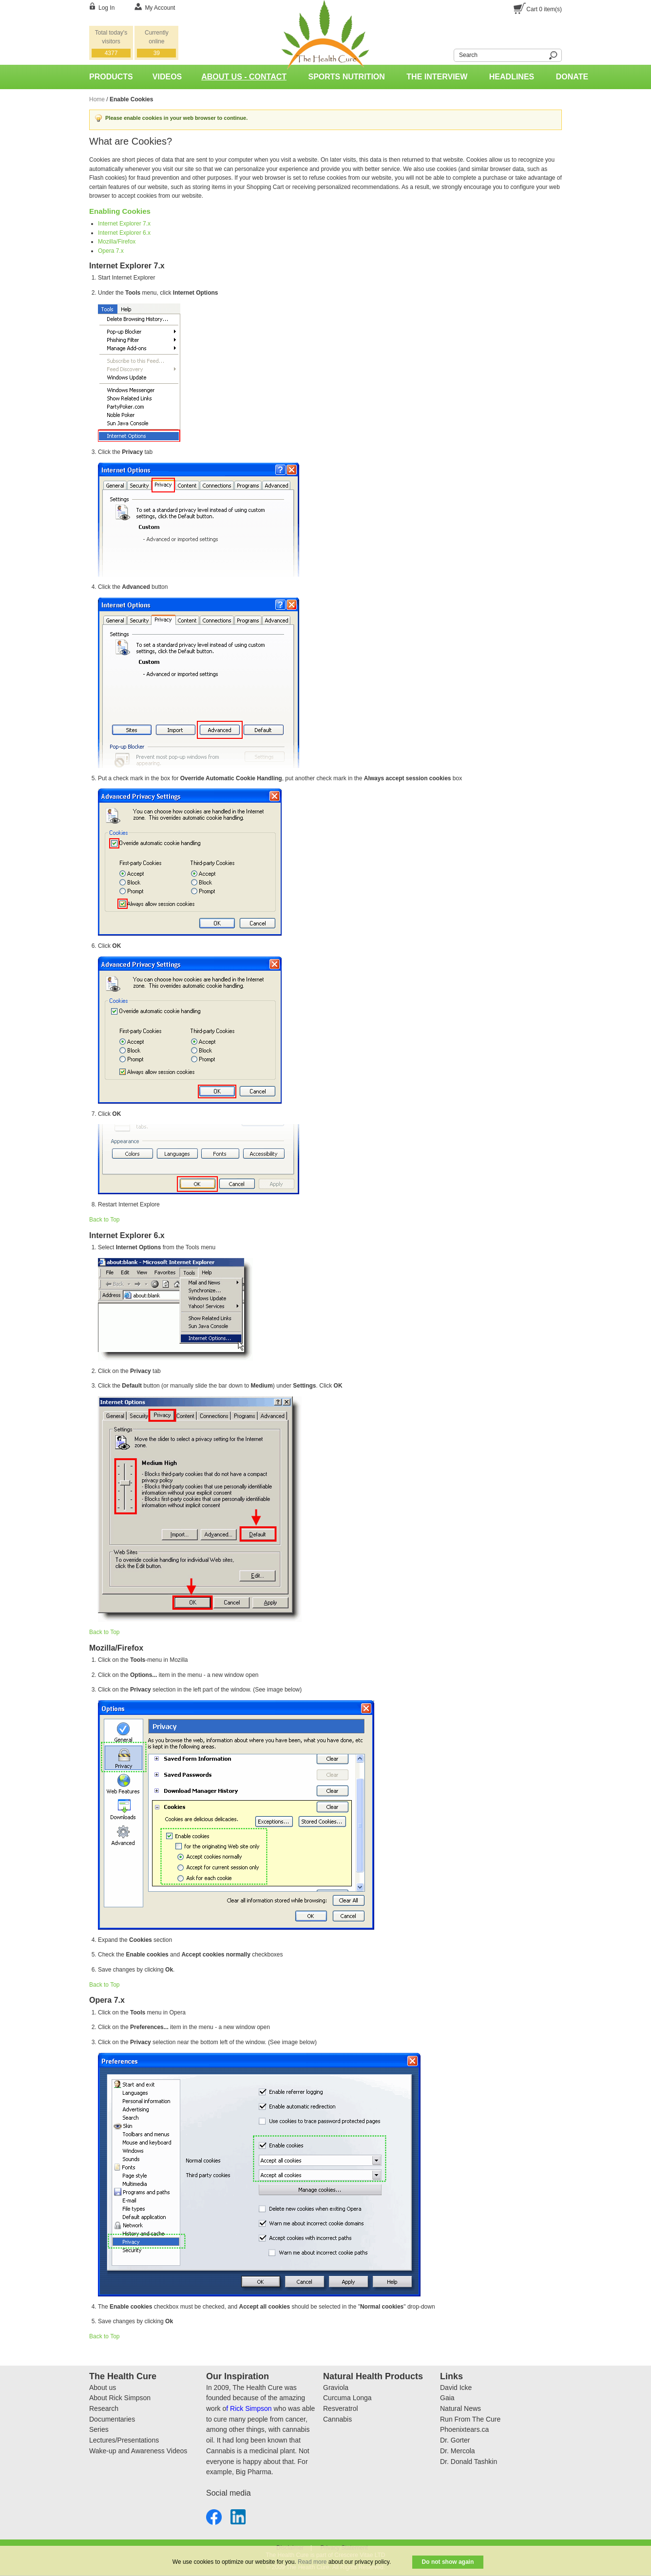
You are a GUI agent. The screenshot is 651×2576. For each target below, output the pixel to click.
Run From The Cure (470, 2419)
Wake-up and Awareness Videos (138, 2451)
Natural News (460, 2408)
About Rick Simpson (120, 2398)
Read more (312, 2561)
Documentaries (112, 2419)
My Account (160, 7)
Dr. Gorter (455, 2440)
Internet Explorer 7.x (124, 223)
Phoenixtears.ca (464, 2429)
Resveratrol (340, 2408)
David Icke (456, 2387)
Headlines (511, 77)
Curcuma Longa (347, 2398)
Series (99, 2429)
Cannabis (337, 2419)
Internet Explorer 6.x (124, 232)
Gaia (447, 2398)
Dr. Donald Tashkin (468, 2461)
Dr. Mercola (457, 2451)
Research (103, 2408)
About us (102, 2387)
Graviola (335, 2387)
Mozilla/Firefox (116, 241)
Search (448, 54)
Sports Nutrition (346, 77)
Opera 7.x (111, 250)
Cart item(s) (544, 9)
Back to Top (104, 1219)
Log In (106, 7)
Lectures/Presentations (124, 2440)
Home (97, 99)
